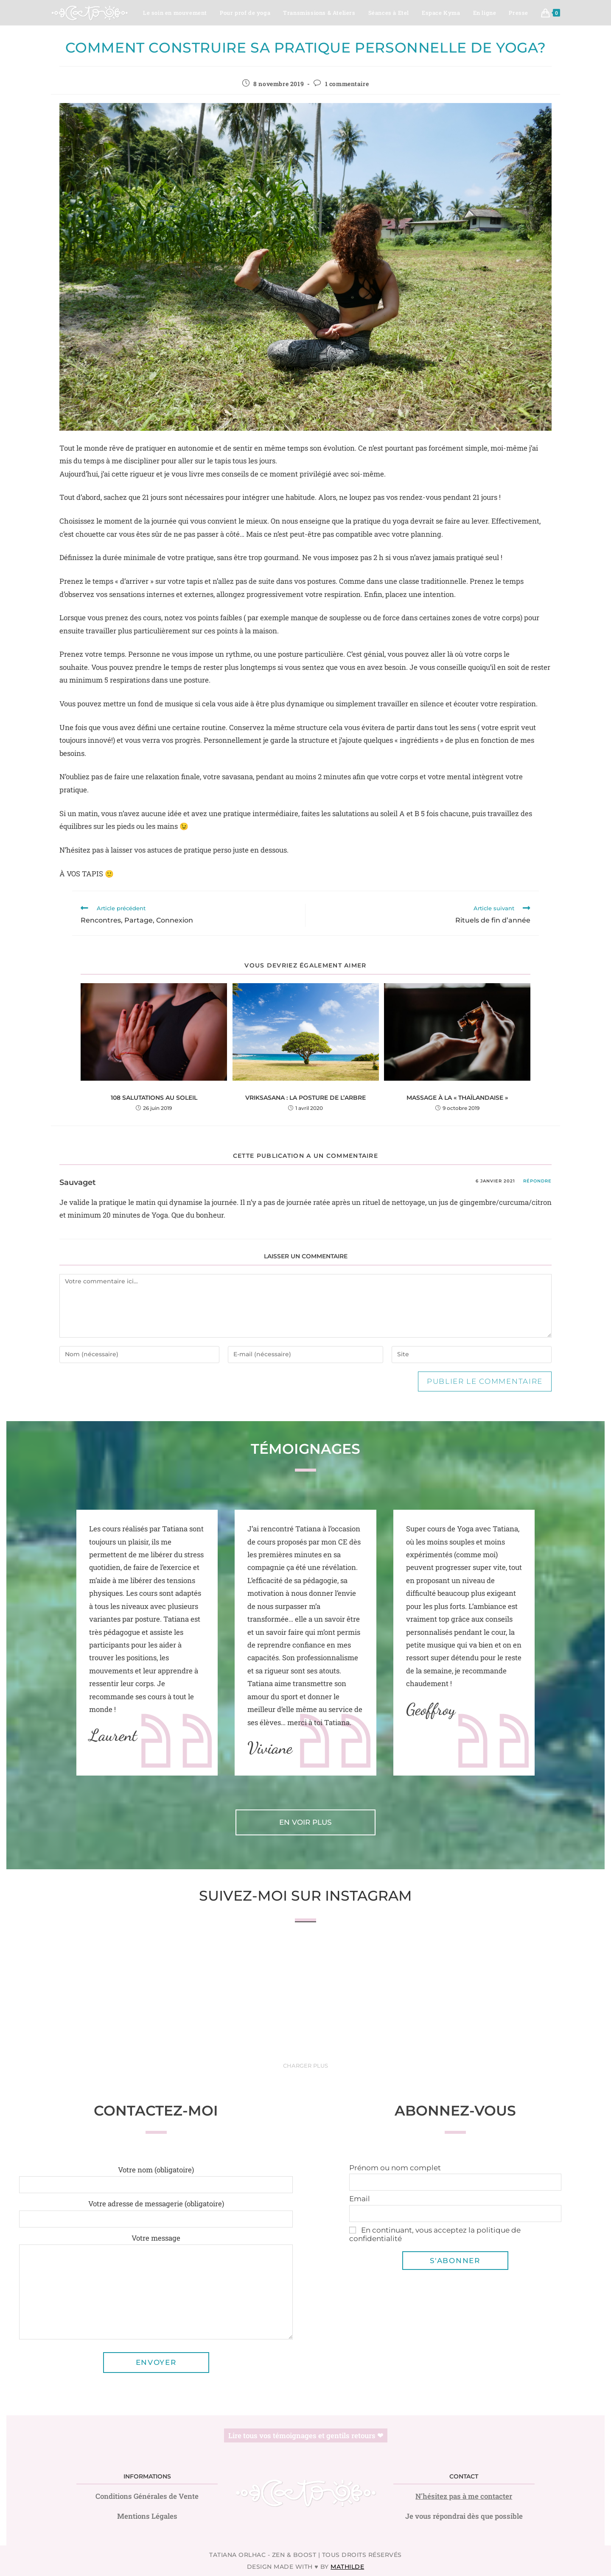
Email (359, 2198)
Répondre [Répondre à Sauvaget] (537, 1181)
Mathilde (347, 2566)
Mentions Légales (147, 2516)
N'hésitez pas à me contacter (463, 2496)
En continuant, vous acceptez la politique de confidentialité (435, 2234)
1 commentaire (347, 84)
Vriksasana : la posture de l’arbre (305, 1097)
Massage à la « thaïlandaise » (457, 1097)
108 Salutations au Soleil (154, 1097)
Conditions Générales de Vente (147, 2496)
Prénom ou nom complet (395, 2167)
